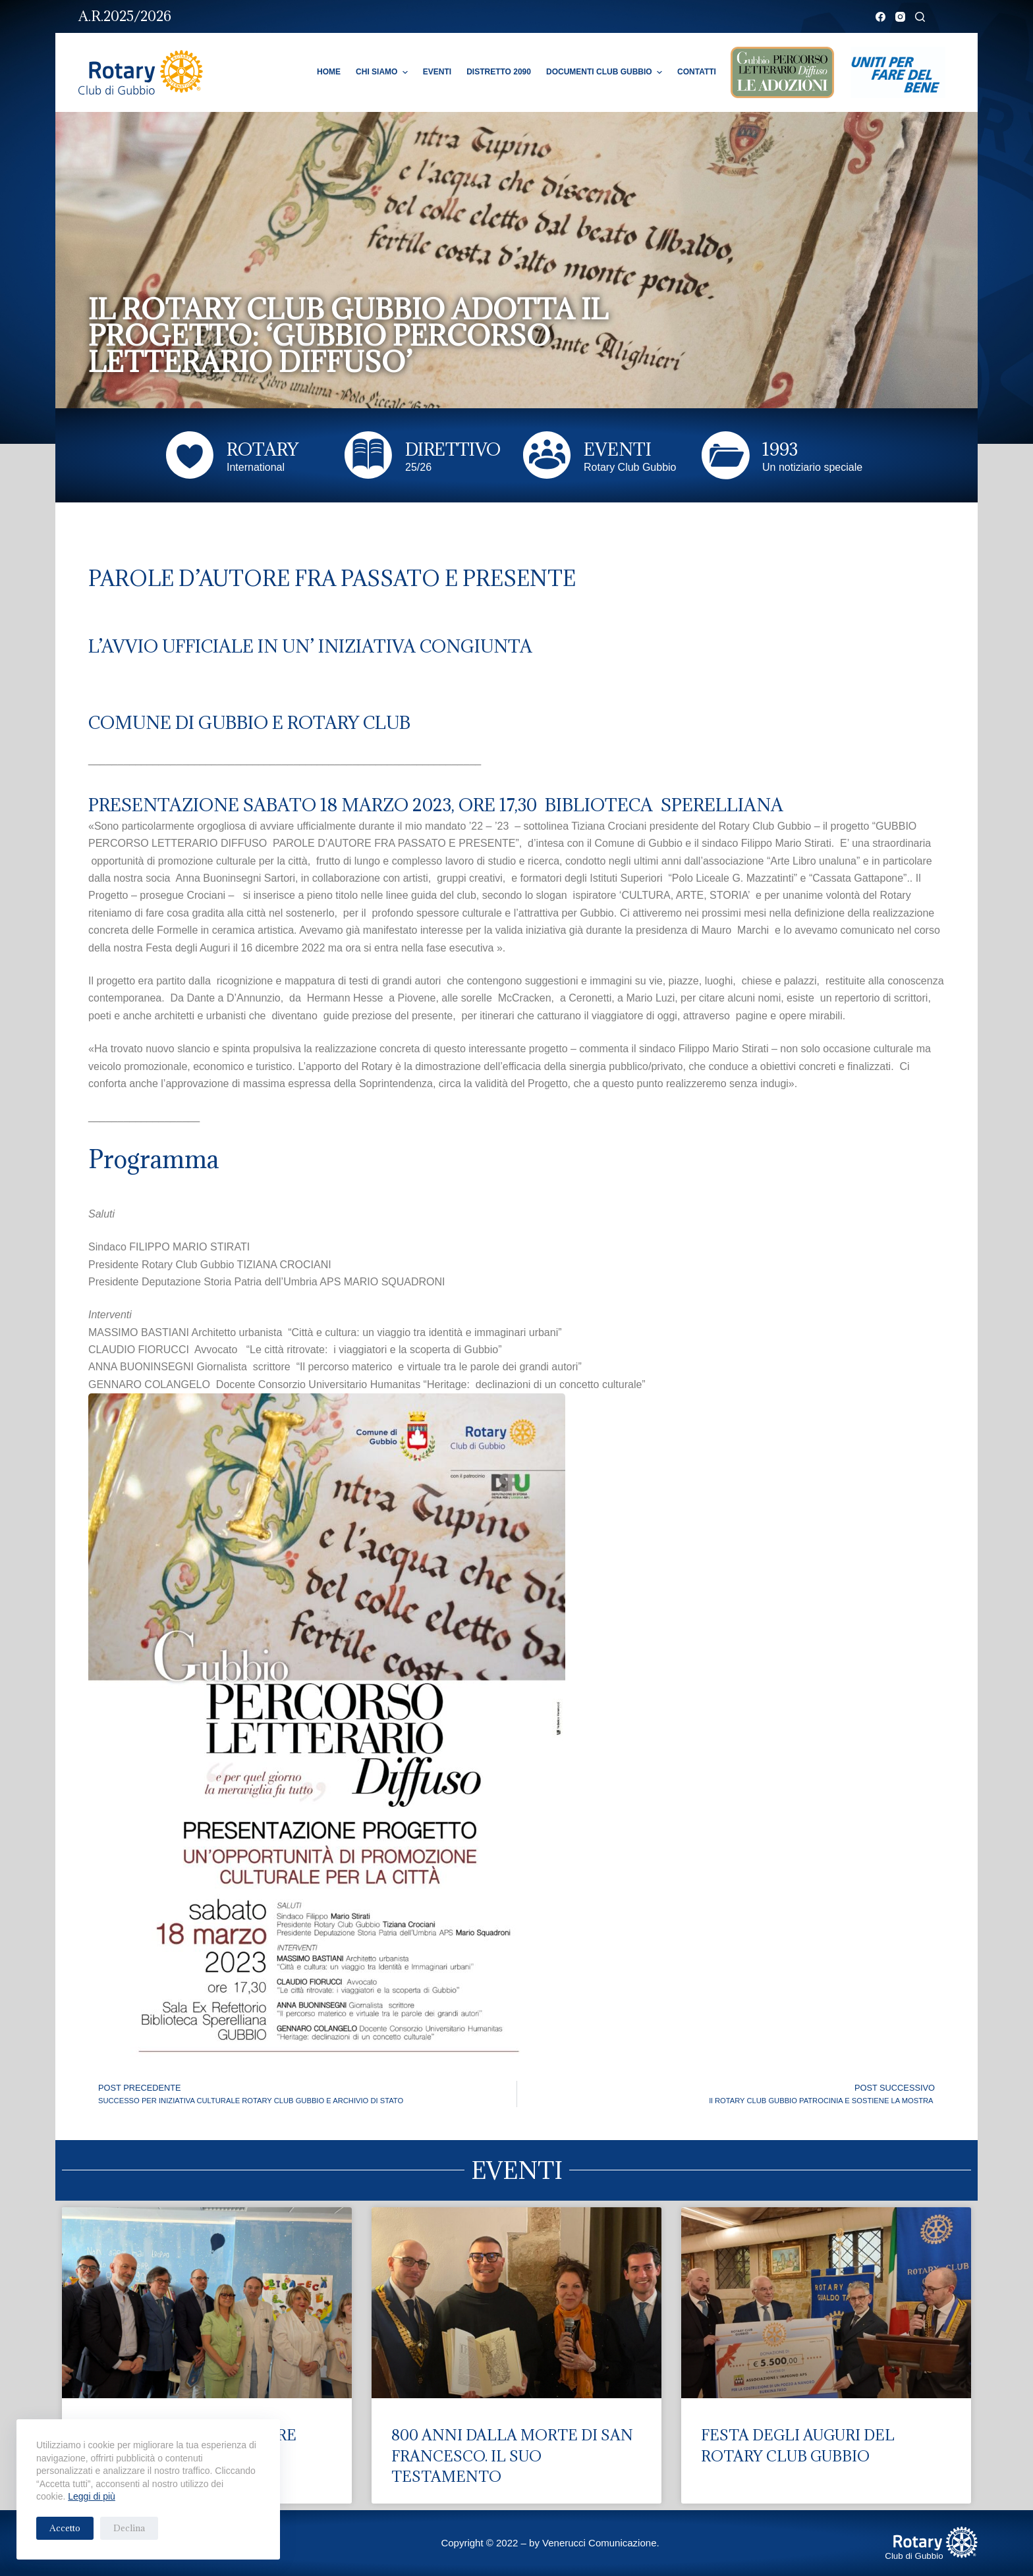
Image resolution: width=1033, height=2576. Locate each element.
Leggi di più (91, 2496)
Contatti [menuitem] (696, 71)
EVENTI (618, 449)
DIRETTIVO (453, 449)
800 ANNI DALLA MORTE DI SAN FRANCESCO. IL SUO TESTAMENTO (512, 2455)
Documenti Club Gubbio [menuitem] (605, 72)
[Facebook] (880, 17)
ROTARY (262, 449)
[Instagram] (900, 17)
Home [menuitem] (329, 71)
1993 (780, 449)
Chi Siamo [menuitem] (383, 72)
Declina (129, 2528)
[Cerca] (920, 17)
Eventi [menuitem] (437, 71)
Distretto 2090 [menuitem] (498, 71)
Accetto (64, 2528)
